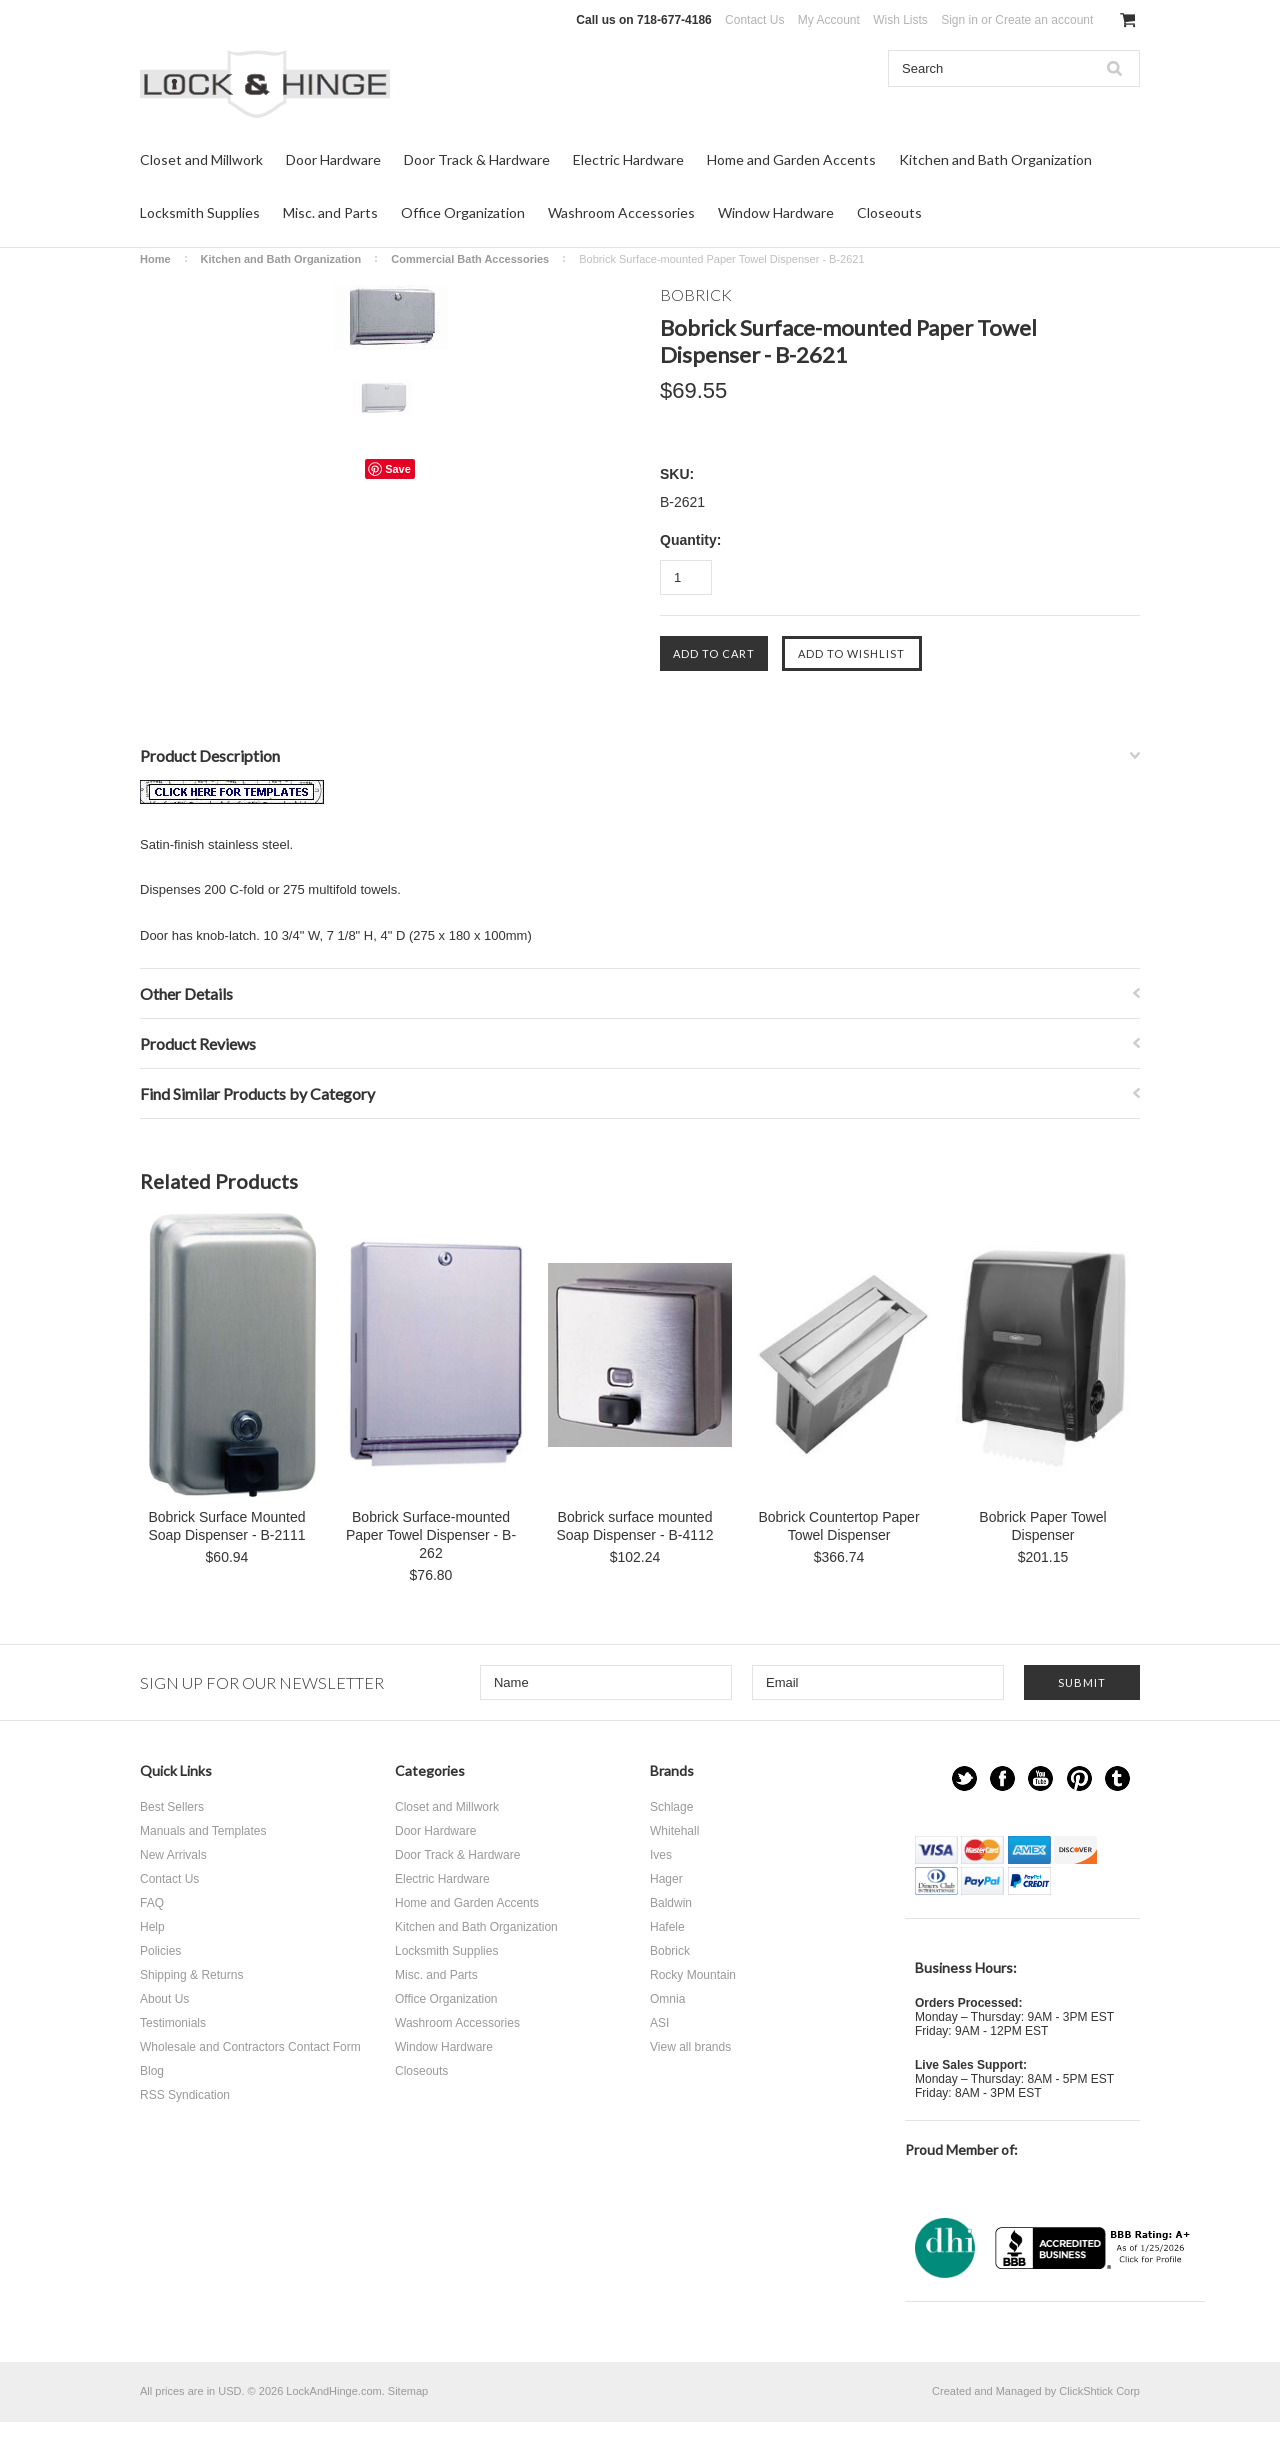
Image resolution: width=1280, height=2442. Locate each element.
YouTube (1040, 1778)
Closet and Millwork (201, 159)
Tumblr (1117, 1778)
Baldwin (671, 1903)
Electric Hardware (628, 159)
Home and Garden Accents (791, 159)
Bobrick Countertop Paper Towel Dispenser (838, 1526)
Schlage (671, 1807)
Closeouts (889, 212)
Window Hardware (776, 212)
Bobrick (670, 1951)
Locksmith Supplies (200, 212)
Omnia (667, 1999)
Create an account (1044, 20)
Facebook (1002, 1778)
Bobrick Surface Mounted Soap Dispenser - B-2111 (226, 1526)
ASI (659, 2023)
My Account (829, 20)
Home (155, 259)
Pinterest (1079, 1778)
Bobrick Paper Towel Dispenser (1042, 1526)
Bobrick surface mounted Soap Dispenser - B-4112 (634, 1526)
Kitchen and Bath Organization (995, 159)
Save (398, 469)
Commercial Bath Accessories (470, 259)
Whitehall (674, 1831)
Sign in (959, 20)
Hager (666, 1879)
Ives (661, 1855)
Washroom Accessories (621, 212)
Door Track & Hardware (477, 159)
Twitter (964, 1778)
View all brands (690, 2047)
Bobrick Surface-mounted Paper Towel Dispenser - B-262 (431, 1535)
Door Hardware (333, 159)
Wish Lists (900, 20)
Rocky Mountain (693, 1975)
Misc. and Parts (330, 212)
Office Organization (463, 212)
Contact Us (754, 20)
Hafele (667, 1927)
